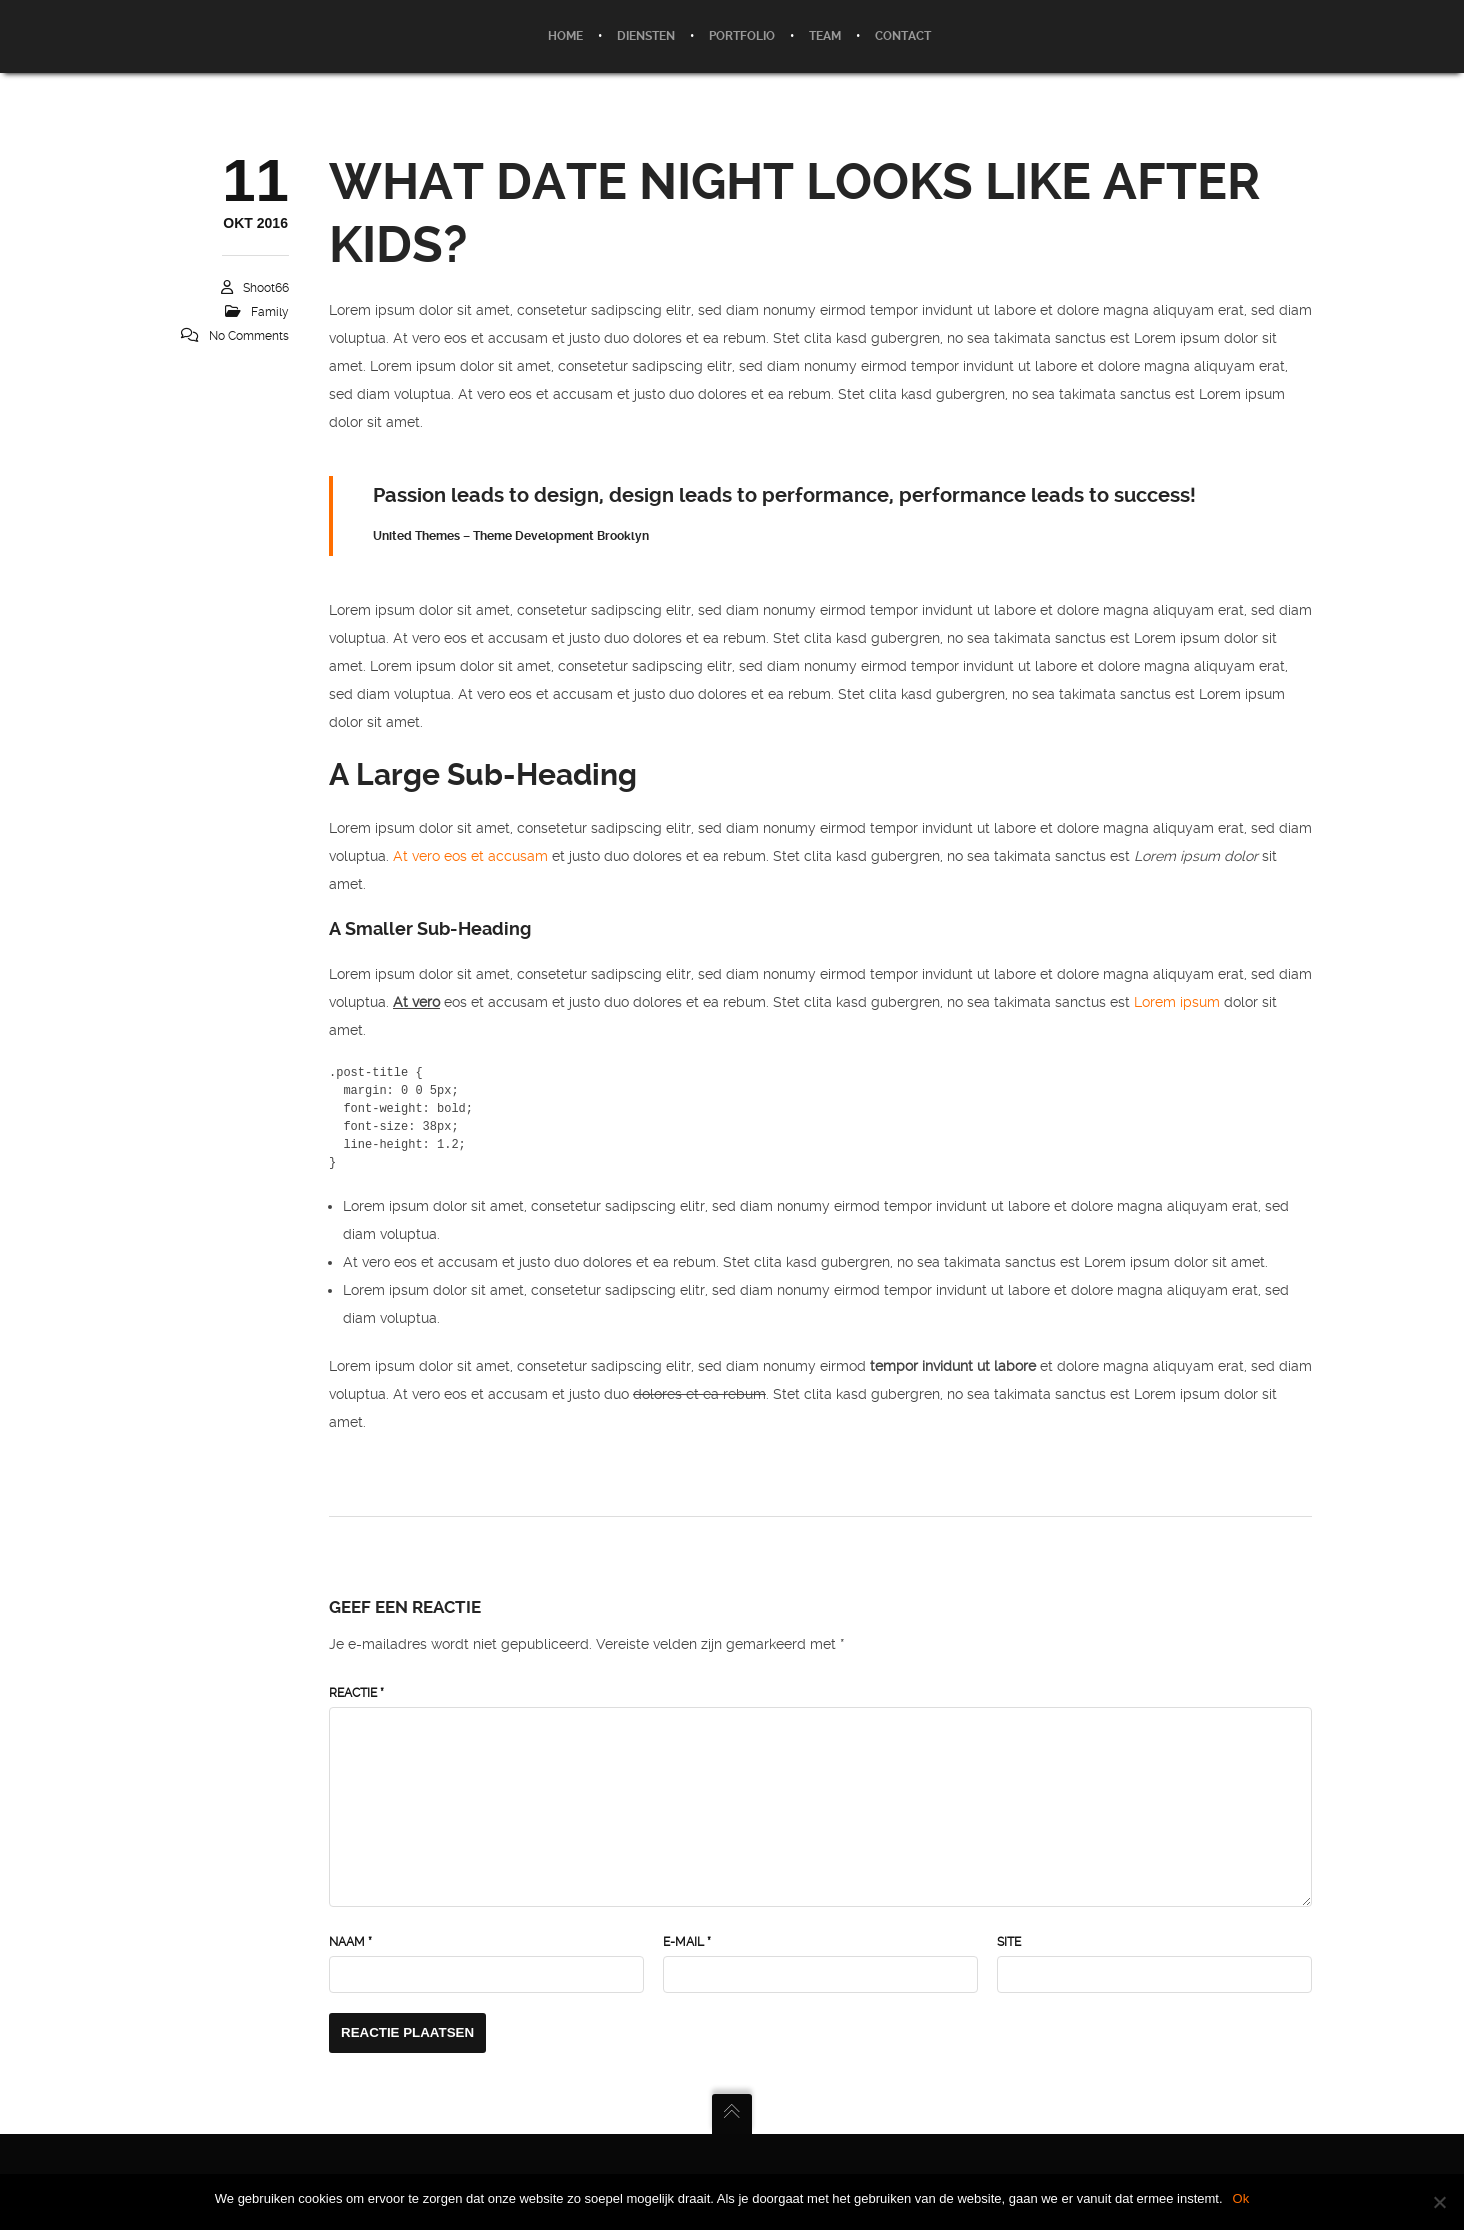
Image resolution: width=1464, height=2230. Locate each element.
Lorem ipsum (1177, 1002)
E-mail (687, 1942)
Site (1009, 1942)
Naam (350, 1942)
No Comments (249, 336)
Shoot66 (266, 288)
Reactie (356, 1693)
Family (270, 312)
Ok (1241, 2198)
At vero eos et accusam (470, 856)
